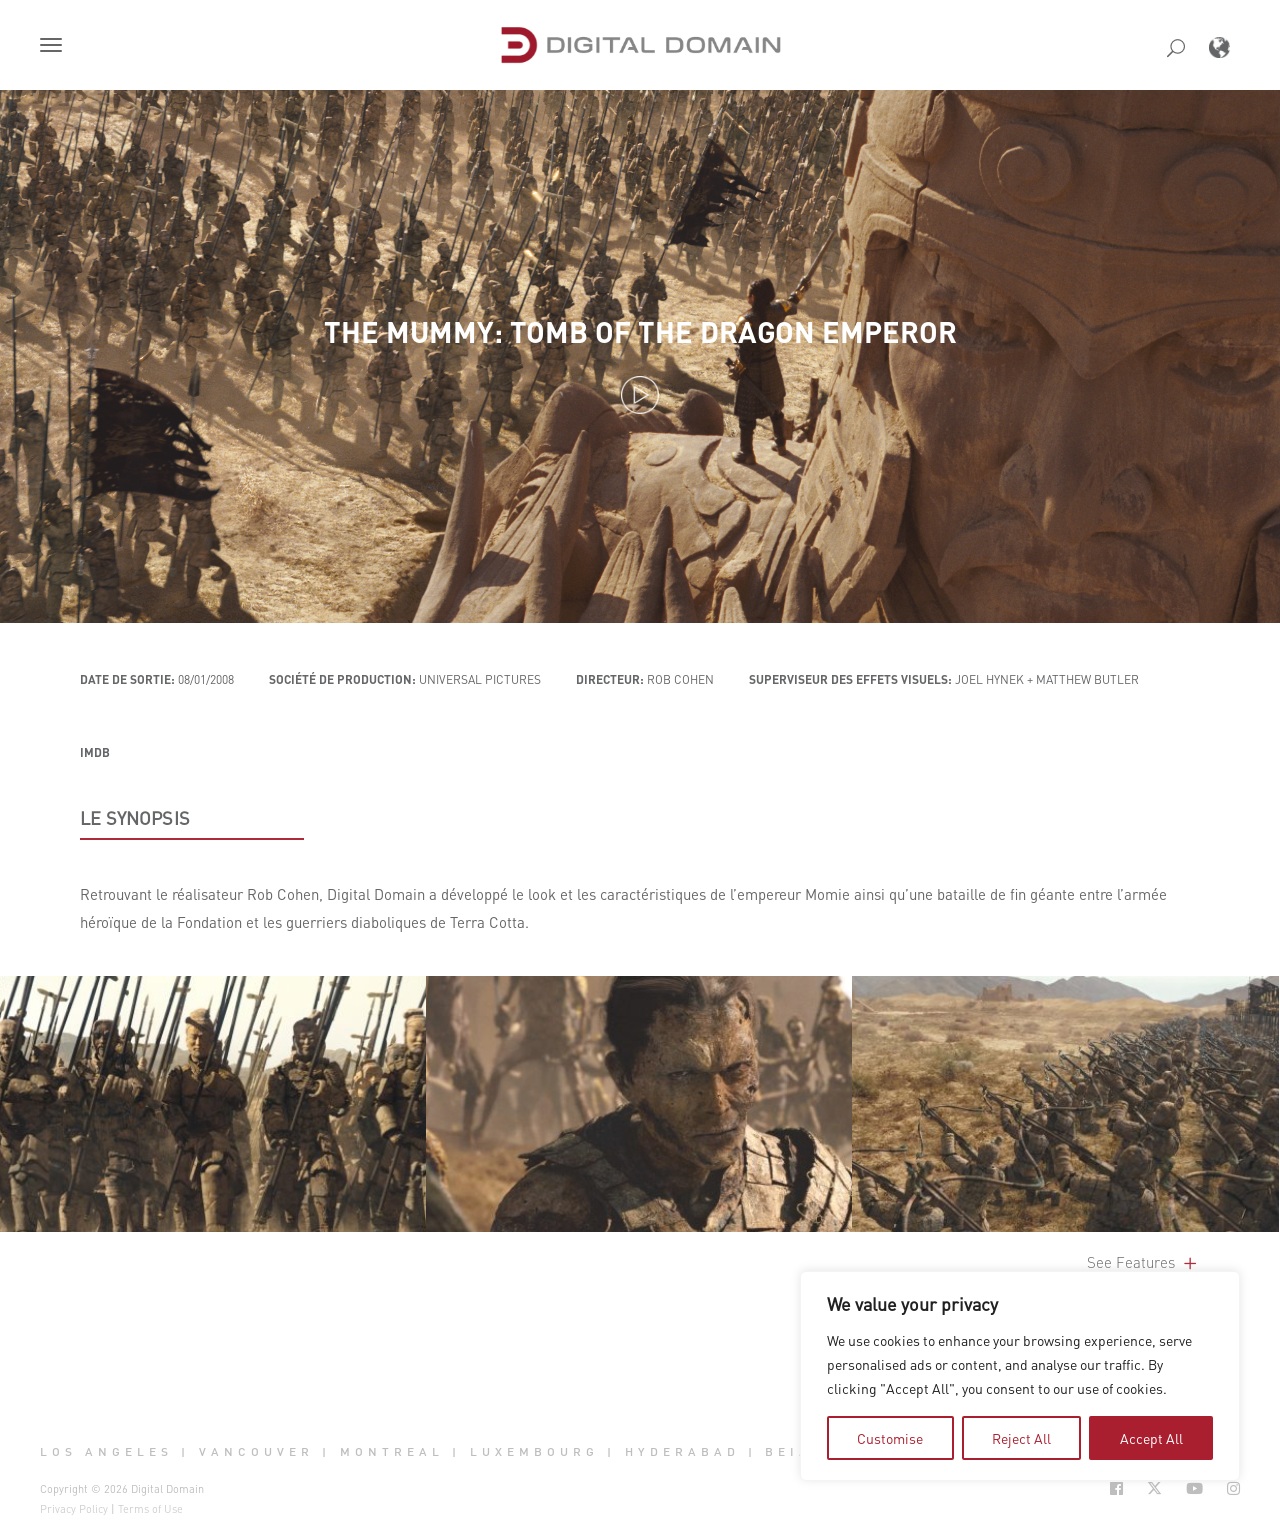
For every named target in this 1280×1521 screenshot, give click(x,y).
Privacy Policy (74, 1509)
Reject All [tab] (1021, 1438)
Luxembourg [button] (534, 1452)
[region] (1020, 1376)
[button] (55, 47)
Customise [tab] (890, 1438)
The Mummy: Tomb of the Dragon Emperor (640, 331)
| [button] (185, 1452)
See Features (1143, 1262)
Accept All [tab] (1151, 1438)
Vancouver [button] (256, 1452)
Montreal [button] (392, 1452)
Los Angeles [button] (106, 1452)
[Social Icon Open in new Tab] (1116, 1488)
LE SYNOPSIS (135, 818)
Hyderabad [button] (682, 1452)
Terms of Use (150, 1509)
